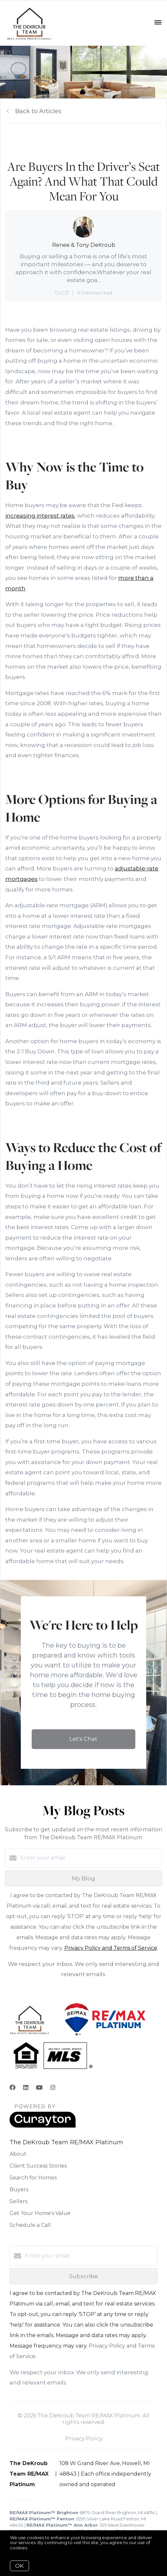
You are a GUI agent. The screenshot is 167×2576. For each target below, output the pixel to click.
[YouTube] (39, 2087)
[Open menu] (157, 22)
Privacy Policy (83, 2438)
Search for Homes (33, 2178)
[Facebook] (13, 2087)
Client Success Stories (38, 2166)
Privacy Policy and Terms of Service (110, 1948)
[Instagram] (52, 2087)
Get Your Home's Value (40, 2213)
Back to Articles (38, 111)
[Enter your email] (90, 1858)
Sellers (18, 2201)
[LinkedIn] (25, 2087)
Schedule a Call (30, 2225)
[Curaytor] (43, 2126)
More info (39, 2547)
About (18, 2154)
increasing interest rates (40, 515)
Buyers (19, 2189)
